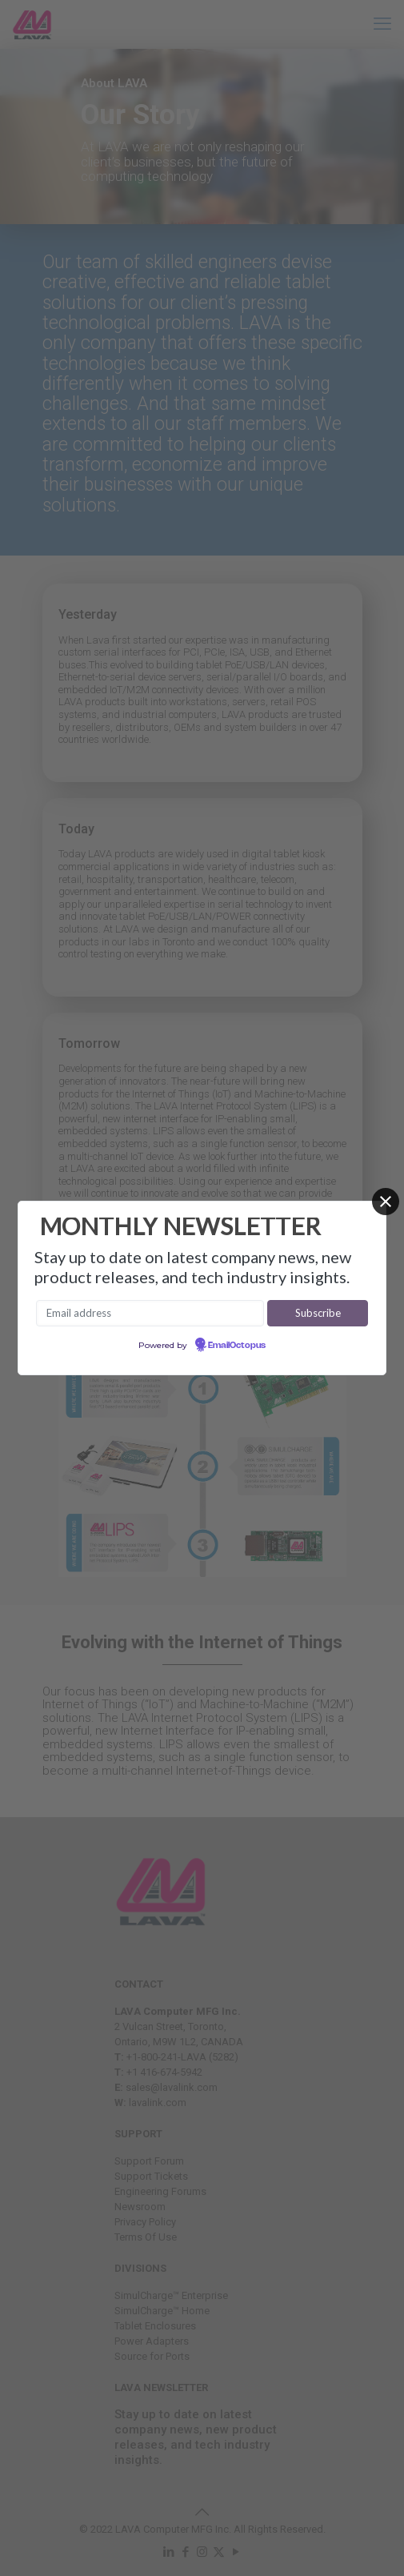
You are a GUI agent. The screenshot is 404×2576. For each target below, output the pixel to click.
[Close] (385, 1201)
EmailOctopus (237, 1346)
